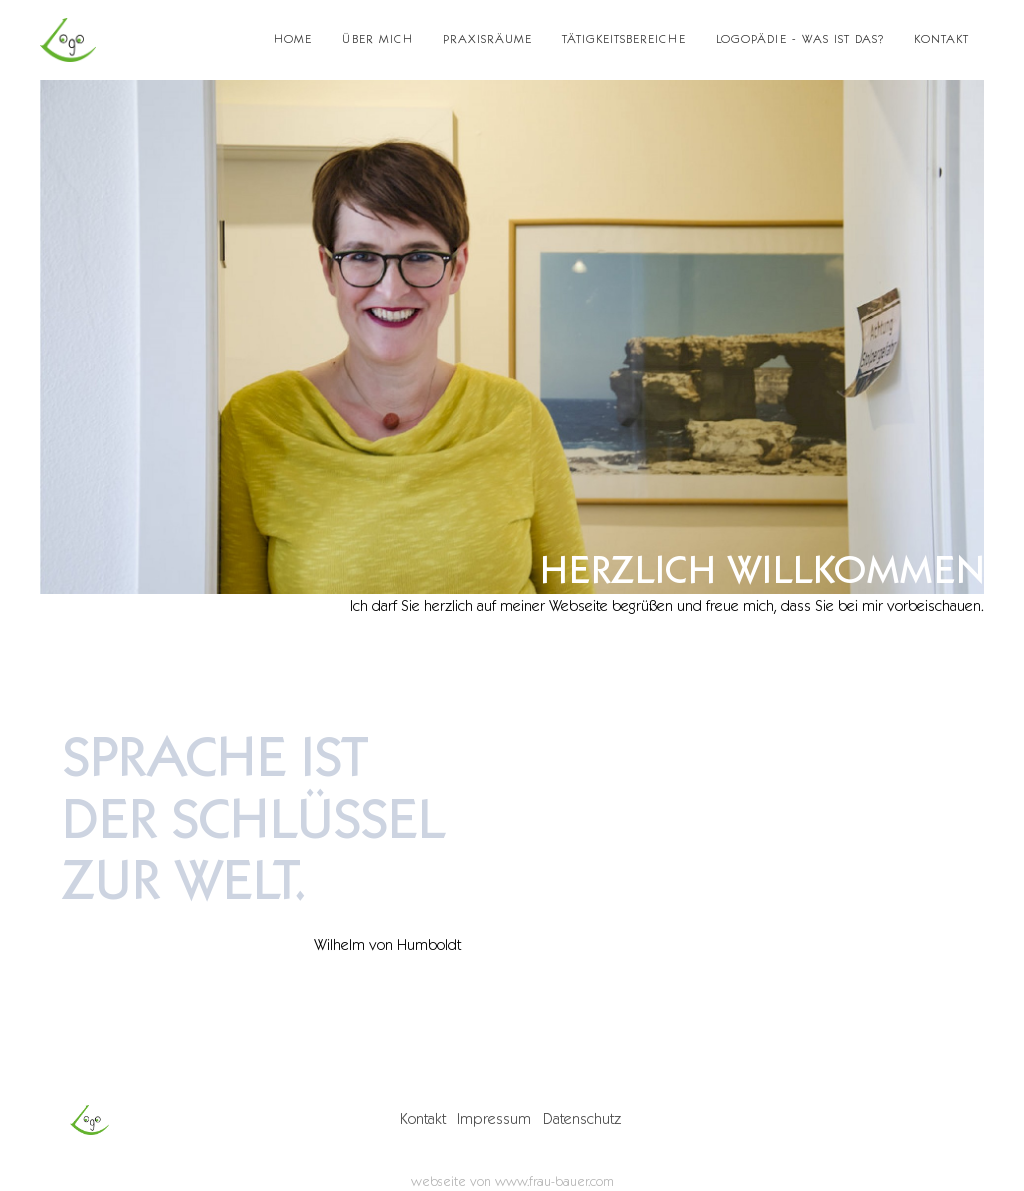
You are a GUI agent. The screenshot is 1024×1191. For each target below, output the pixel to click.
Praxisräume (487, 39)
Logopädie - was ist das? (800, 39)
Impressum (494, 1119)
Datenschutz (582, 1119)
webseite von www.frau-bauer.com (512, 1181)
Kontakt (941, 39)
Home (293, 39)
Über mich (377, 39)
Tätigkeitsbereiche (624, 39)
